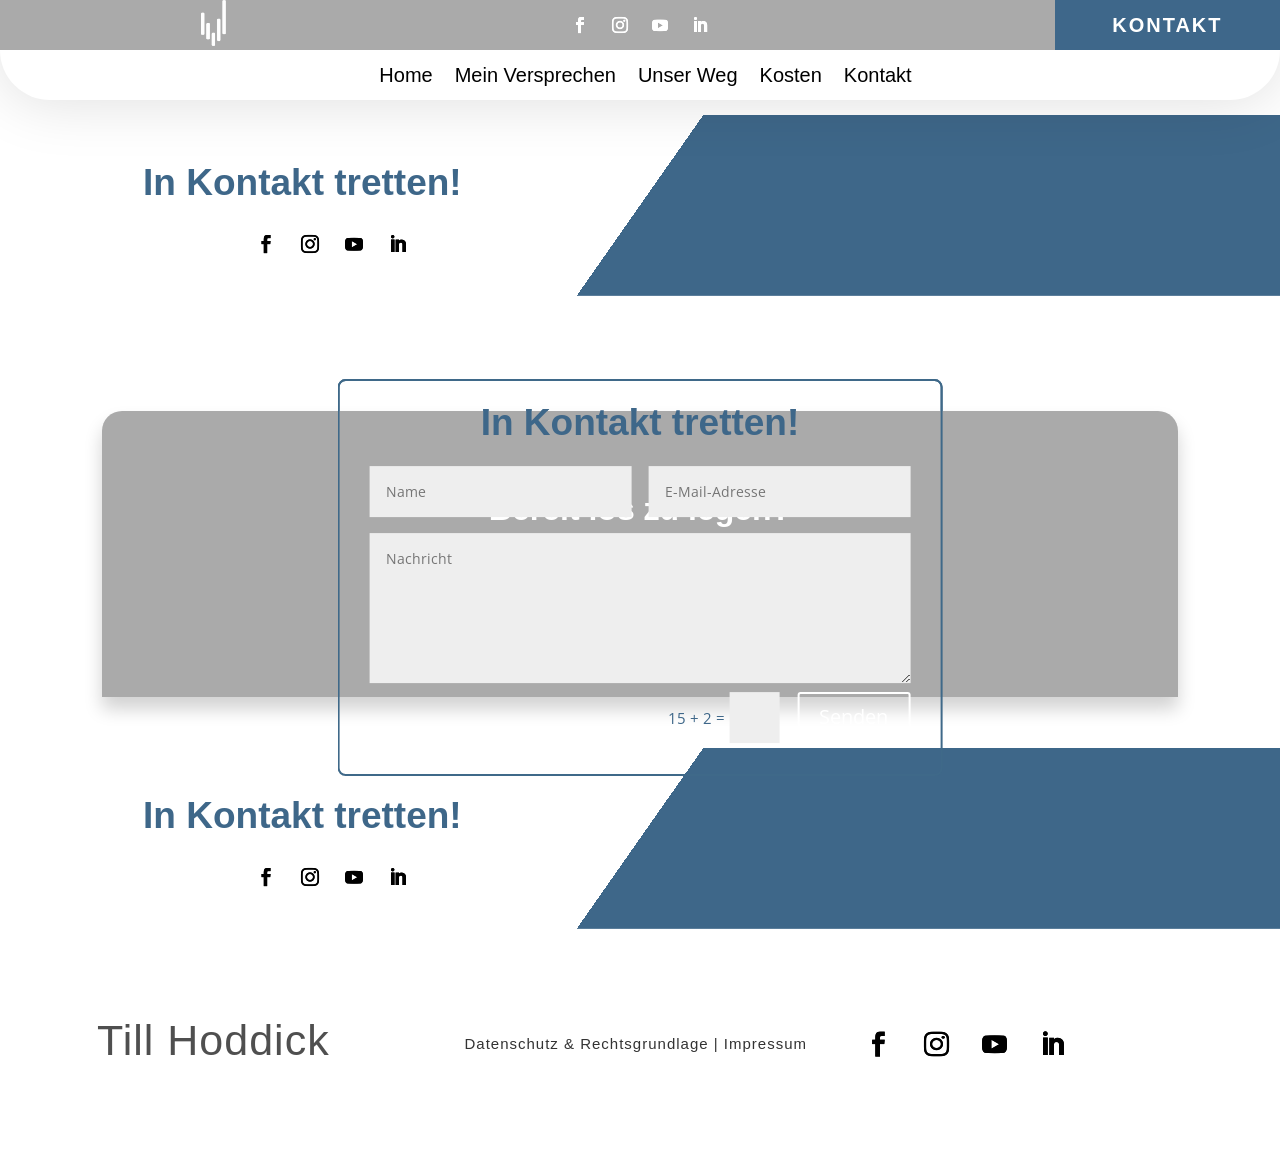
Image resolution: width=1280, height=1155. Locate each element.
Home (405, 77)
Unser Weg (688, 77)
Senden (853, 716)
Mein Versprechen (535, 77)
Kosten (791, 77)
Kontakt (1167, 25)
